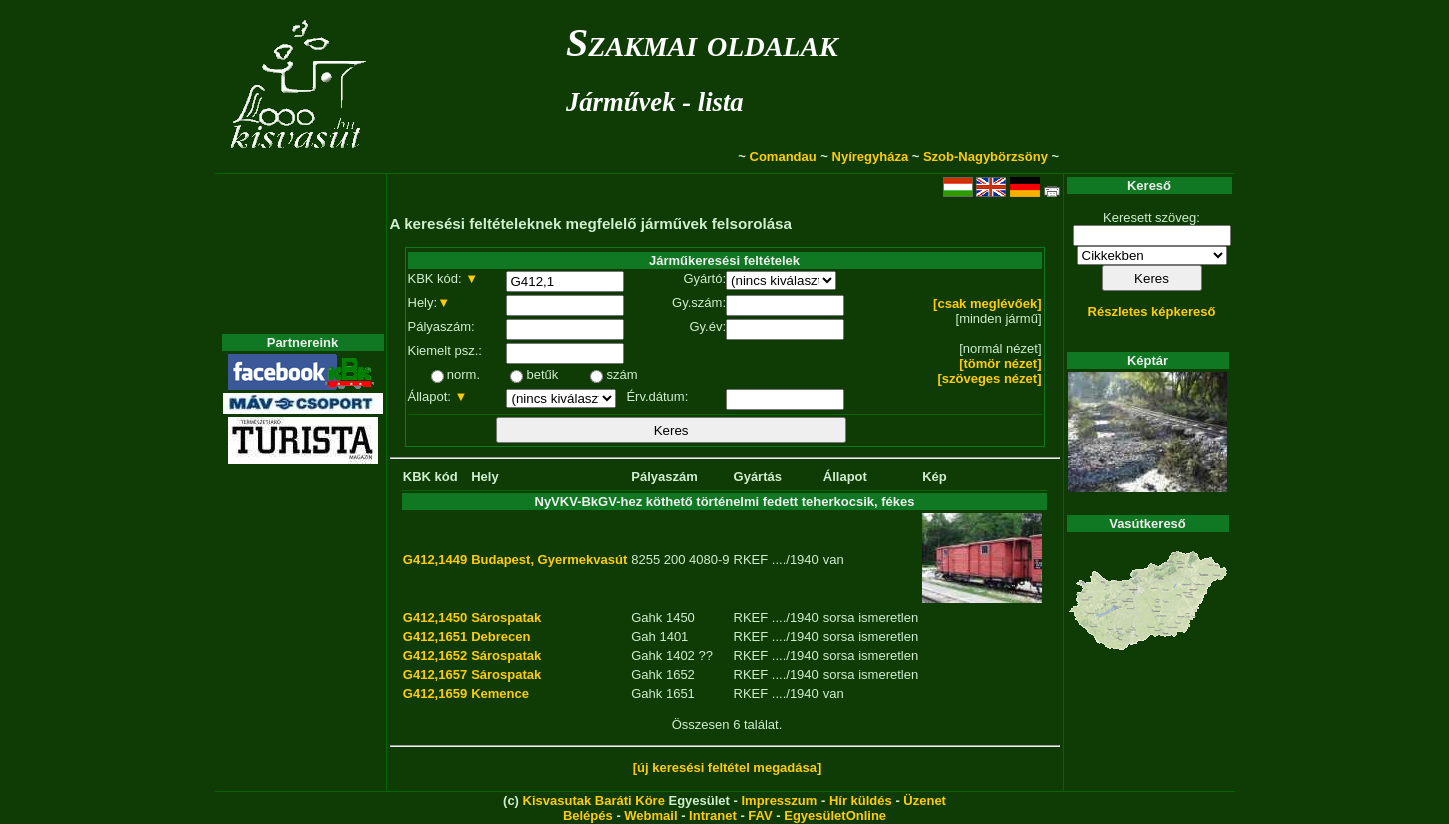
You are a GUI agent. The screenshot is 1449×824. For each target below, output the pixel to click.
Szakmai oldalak (702, 42)
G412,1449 (435, 559)
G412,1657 (435, 674)
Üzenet (924, 800)
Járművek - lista (655, 102)
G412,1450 (435, 617)
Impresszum (779, 800)
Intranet (713, 815)
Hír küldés (860, 800)
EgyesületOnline (835, 815)
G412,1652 (435, 655)
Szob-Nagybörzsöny (985, 156)
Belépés (588, 815)
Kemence (500, 693)
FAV (760, 815)
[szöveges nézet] (989, 378)
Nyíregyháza (870, 156)
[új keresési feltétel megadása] (727, 767)
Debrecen (500, 636)
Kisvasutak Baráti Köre (594, 800)
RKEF (751, 559)
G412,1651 (435, 636)
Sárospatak (506, 617)
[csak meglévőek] (987, 303)
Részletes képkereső (1152, 311)
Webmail (650, 815)
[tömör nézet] (1000, 363)
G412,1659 (435, 693)
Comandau (783, 156)
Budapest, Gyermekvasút (549, 559)
